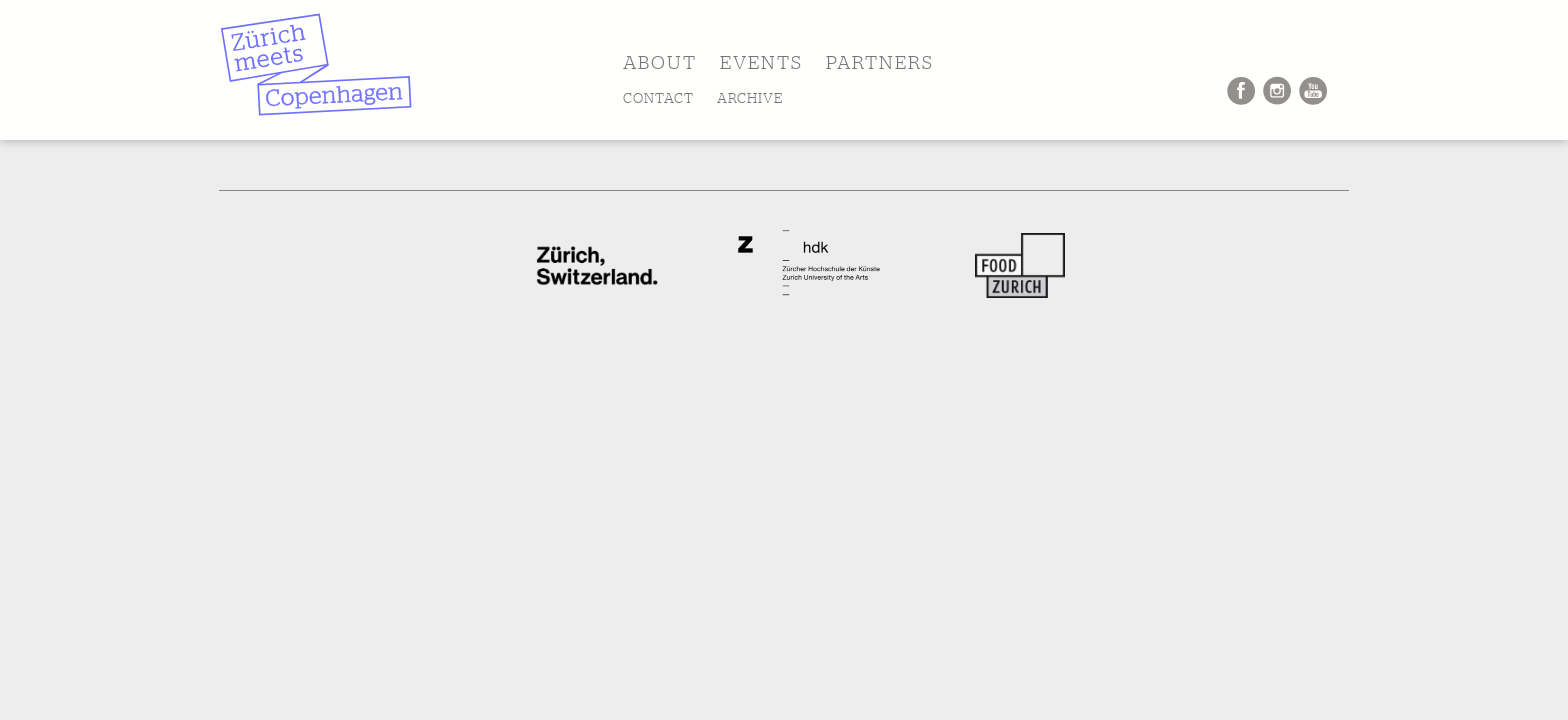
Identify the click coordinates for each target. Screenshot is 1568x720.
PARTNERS (880, 62)
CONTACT (658, 98)
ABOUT (660, 62)
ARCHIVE (750, 98)
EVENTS (761, 62)
